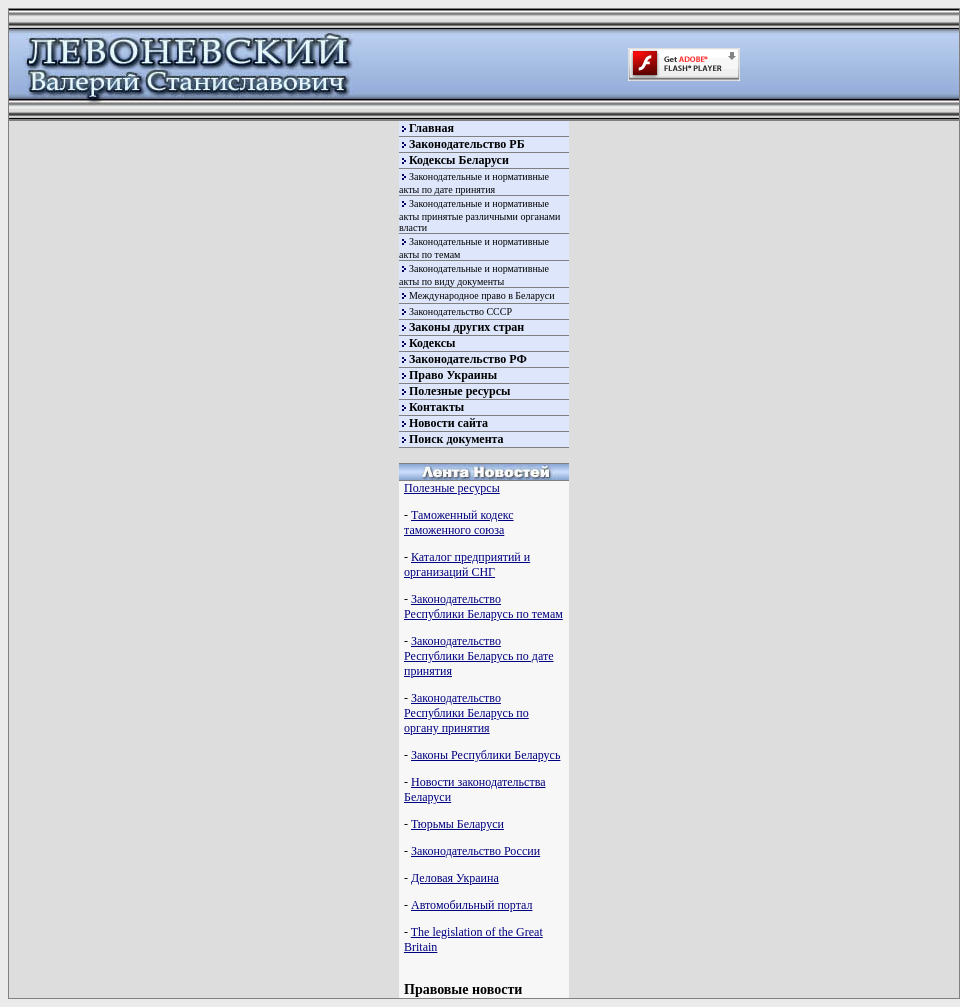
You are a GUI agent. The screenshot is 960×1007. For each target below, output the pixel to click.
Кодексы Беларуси (459, 160)
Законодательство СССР (460, 311)
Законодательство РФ (468, 359)
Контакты (436, 407)
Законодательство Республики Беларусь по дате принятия (478, 656)
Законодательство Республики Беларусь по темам (483, 606)
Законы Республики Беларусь (485, 755)
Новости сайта (448, 423)
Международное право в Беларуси (482, 295)
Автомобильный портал (471, 905)
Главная (431, 128)
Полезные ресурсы (459, 391)
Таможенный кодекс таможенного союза (459, 522)
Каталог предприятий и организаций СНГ (467, 564)
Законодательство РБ (467, 144)
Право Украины (453, 375)
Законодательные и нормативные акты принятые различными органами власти (479, 215)
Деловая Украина (455, 878)
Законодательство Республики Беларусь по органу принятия (466, 713)
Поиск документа (456, 439)
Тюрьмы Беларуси (457, 824)
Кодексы (432, 343)
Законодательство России (475, 851)
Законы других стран (466, 327)
